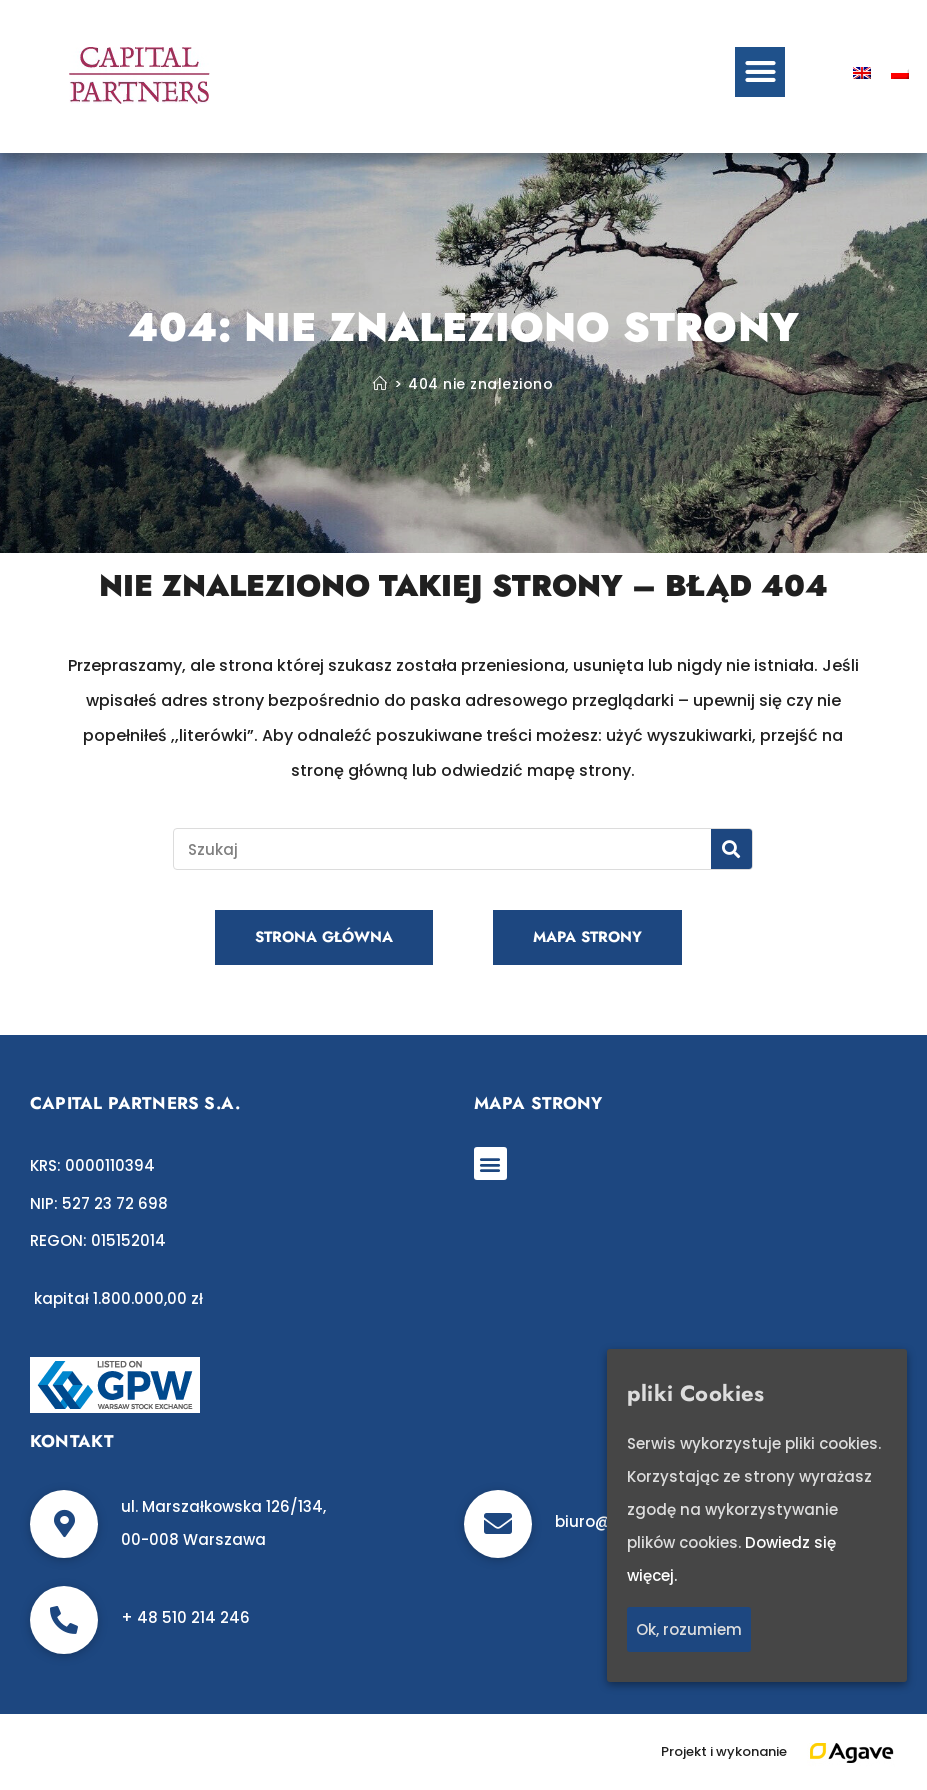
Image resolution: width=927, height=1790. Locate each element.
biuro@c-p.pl (605, 1521)
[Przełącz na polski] (900, 72)
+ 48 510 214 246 (185, 1617)
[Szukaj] (731, 849)
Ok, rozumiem (689, 1630)
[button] (760, 72)
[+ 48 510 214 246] (64, 1620)
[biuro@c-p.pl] (498, 1524)
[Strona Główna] (380, 384)
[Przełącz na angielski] (862, 72)
